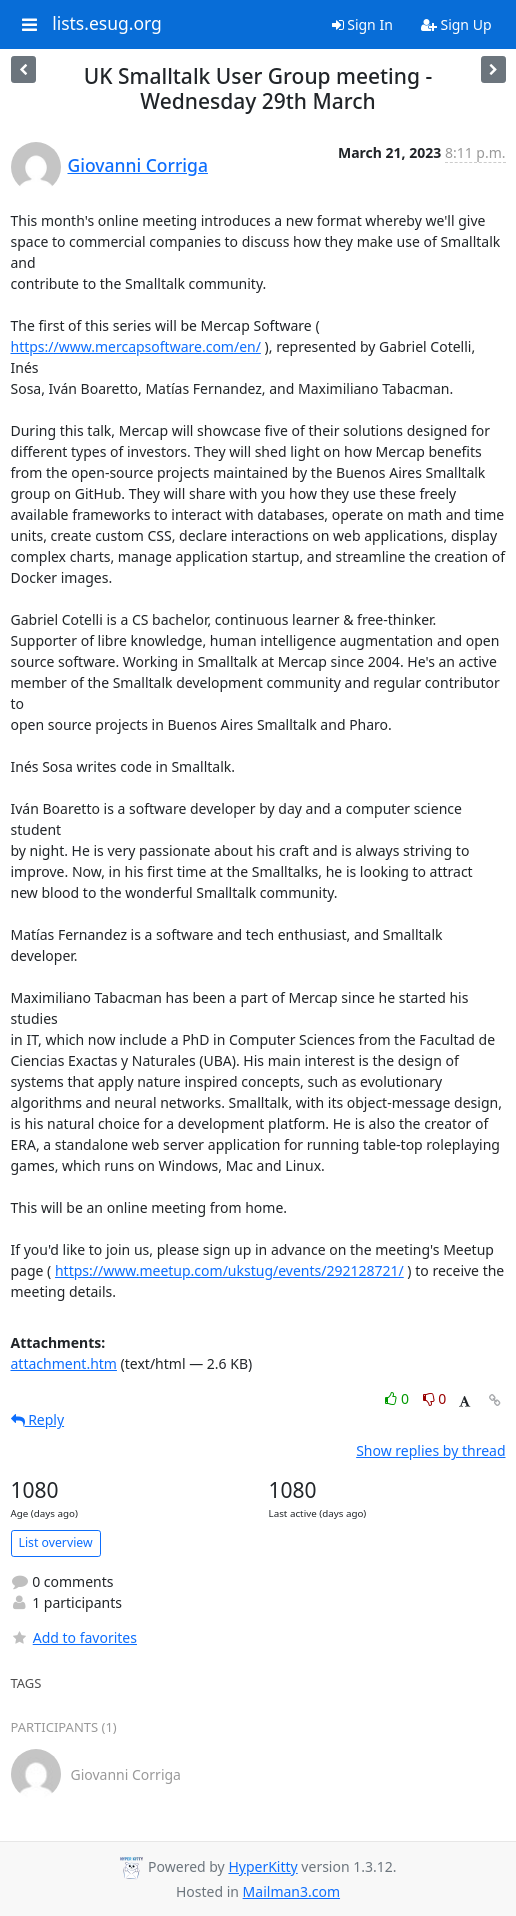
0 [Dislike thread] (435, 1398)
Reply (38, 1419)
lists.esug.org (107, 24)
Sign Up (456, 24)
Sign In (362, 24)
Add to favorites (74, 1637)
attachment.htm (64, 1363)
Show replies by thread (430, 1450)
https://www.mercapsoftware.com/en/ (136, 346)
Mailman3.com (291, 1891)
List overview (56, 1542)
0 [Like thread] (398, 1398)
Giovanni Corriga (138, 165)
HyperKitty (262, 1866)
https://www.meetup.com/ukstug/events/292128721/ (229, 1270)
